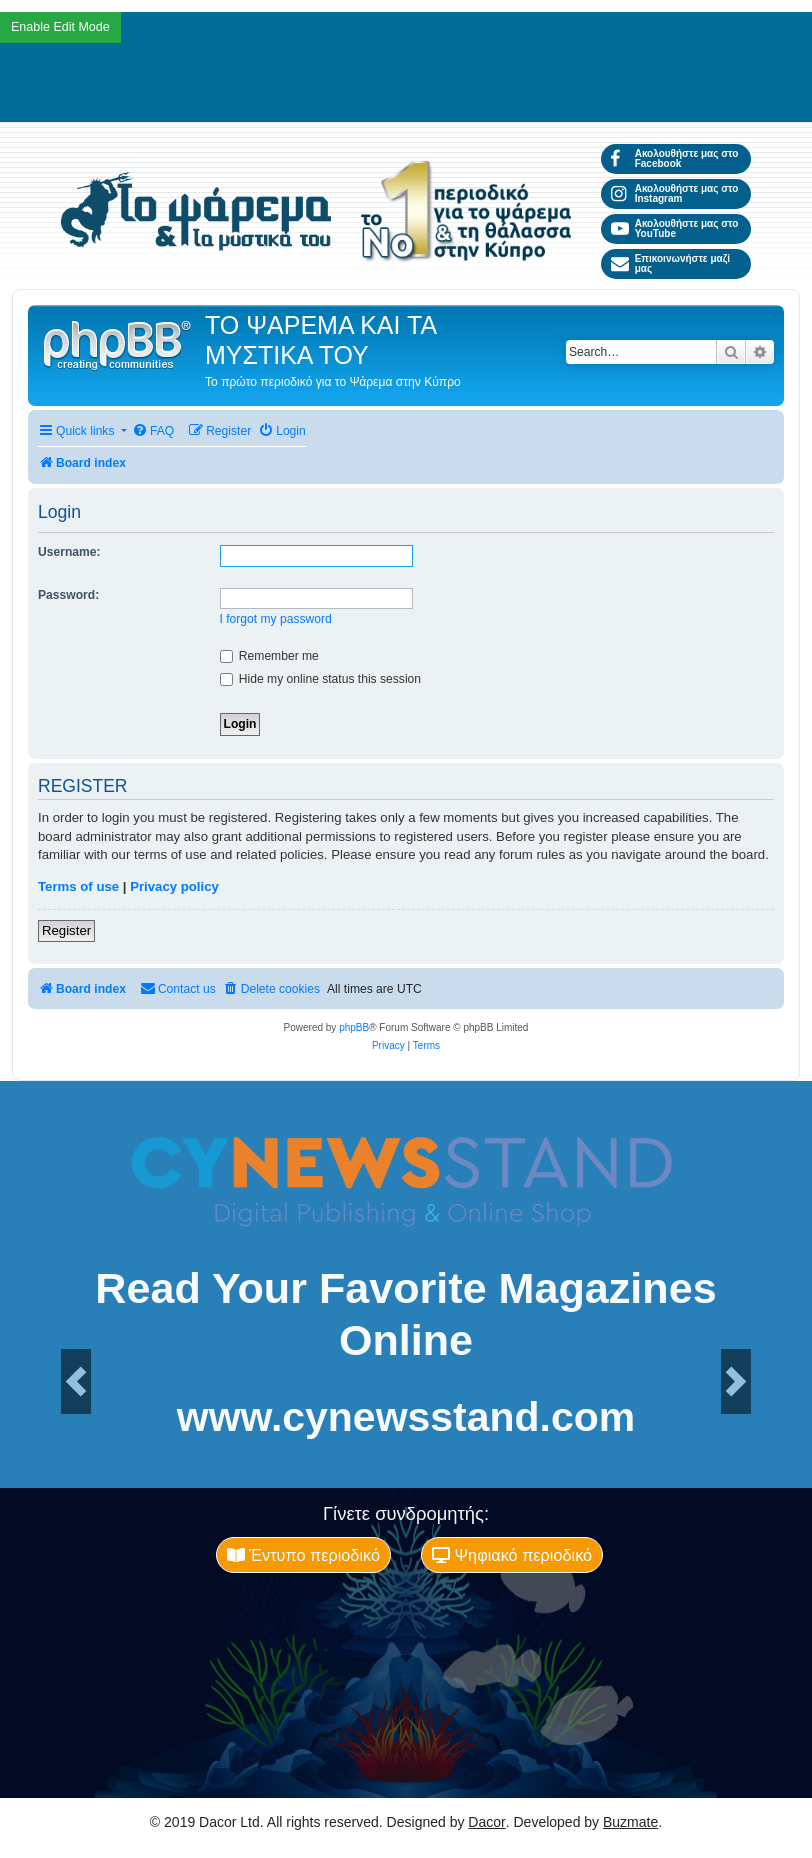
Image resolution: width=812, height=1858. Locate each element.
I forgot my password (276, 619)
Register (66, 930)
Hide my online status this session (321, 679)
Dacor (486, 1822)
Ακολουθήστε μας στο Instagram (674, 193)
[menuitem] (153, 431)
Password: (68, 595)
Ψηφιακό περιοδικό (512, 1555)
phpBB (354, 1027)
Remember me (269, 656)
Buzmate (630, 1822)
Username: (69, 552)
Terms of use (78, 886)
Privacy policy (174, 886)
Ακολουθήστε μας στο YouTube (674, 228)
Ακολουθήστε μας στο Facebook (674, 158)
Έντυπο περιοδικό (303, 1555)
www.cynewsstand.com (406, 1417)
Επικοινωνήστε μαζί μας (670, 263)
